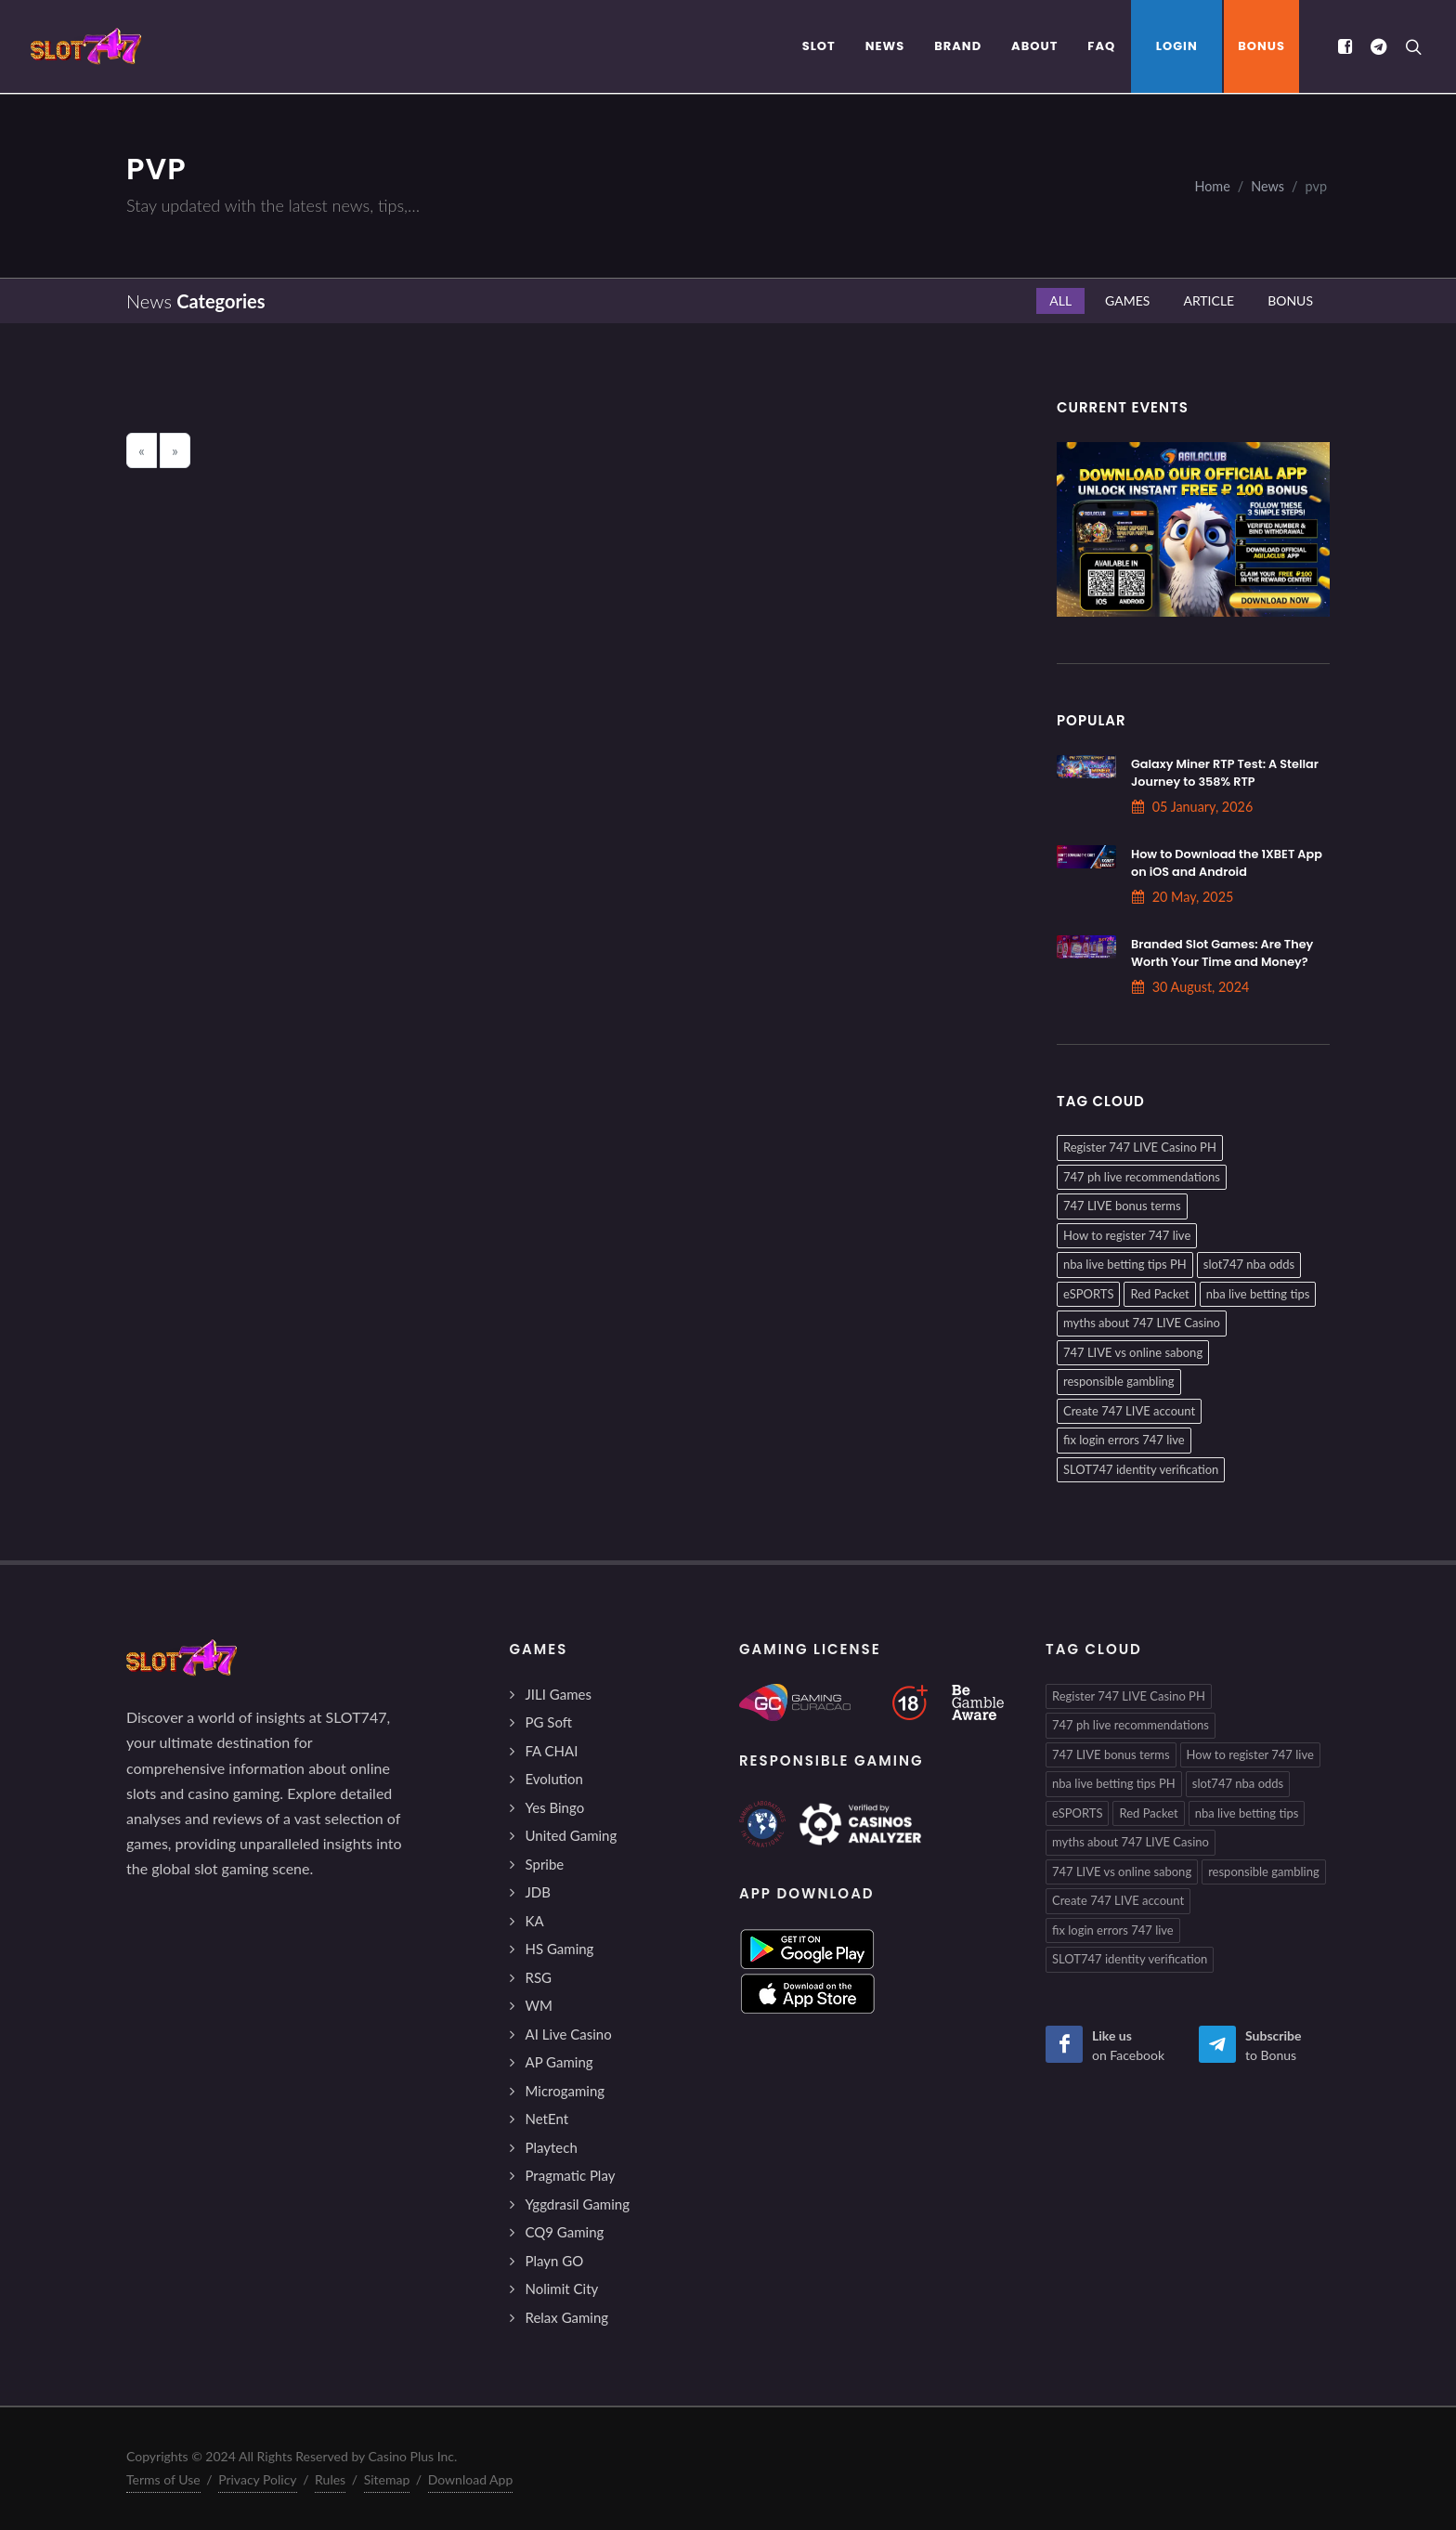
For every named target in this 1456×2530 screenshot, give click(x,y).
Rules (330, 2479)
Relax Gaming (567, 2317)
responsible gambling (1119, 1381)
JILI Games (559, 1694)
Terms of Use (163, 2479)
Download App (471, 2479)
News (1267, 186)
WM (539, 2005)
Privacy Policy (257, 2479)
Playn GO (555, 2260)
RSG (539, 1977)
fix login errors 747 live (1124, 1439)
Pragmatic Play (571, 2175)
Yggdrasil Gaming (578, 2204)
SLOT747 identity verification (1140, 1469)
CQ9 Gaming (565, 2232)
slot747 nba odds (1248, 1264)
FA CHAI (552, 1750)
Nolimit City (562, 2288)
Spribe (545, 1864)
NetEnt (547, 2118)
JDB (538, 1892)
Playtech (552, 2147)
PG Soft (549, 1722)
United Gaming (572, 1835)
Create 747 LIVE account (1129, 1410)
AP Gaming (559, 2062)
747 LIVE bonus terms (1122, 1205)
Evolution (554, 1778)
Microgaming (565, 2090)
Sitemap (387, 2479)
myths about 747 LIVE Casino (1141, 1322)
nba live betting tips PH (1125, 1264)
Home (1211, 186)
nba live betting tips (1258, 1293)
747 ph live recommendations (1141, 1176)
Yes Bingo (555, 1807)
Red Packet (1159, 1293)
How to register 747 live (1126, 1235)
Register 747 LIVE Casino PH (1139, 1147)
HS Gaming (560, 1948)
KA (535, 1920)
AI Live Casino (569, 2034)
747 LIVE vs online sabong (1132, 1352)
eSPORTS (1088, 1293)
